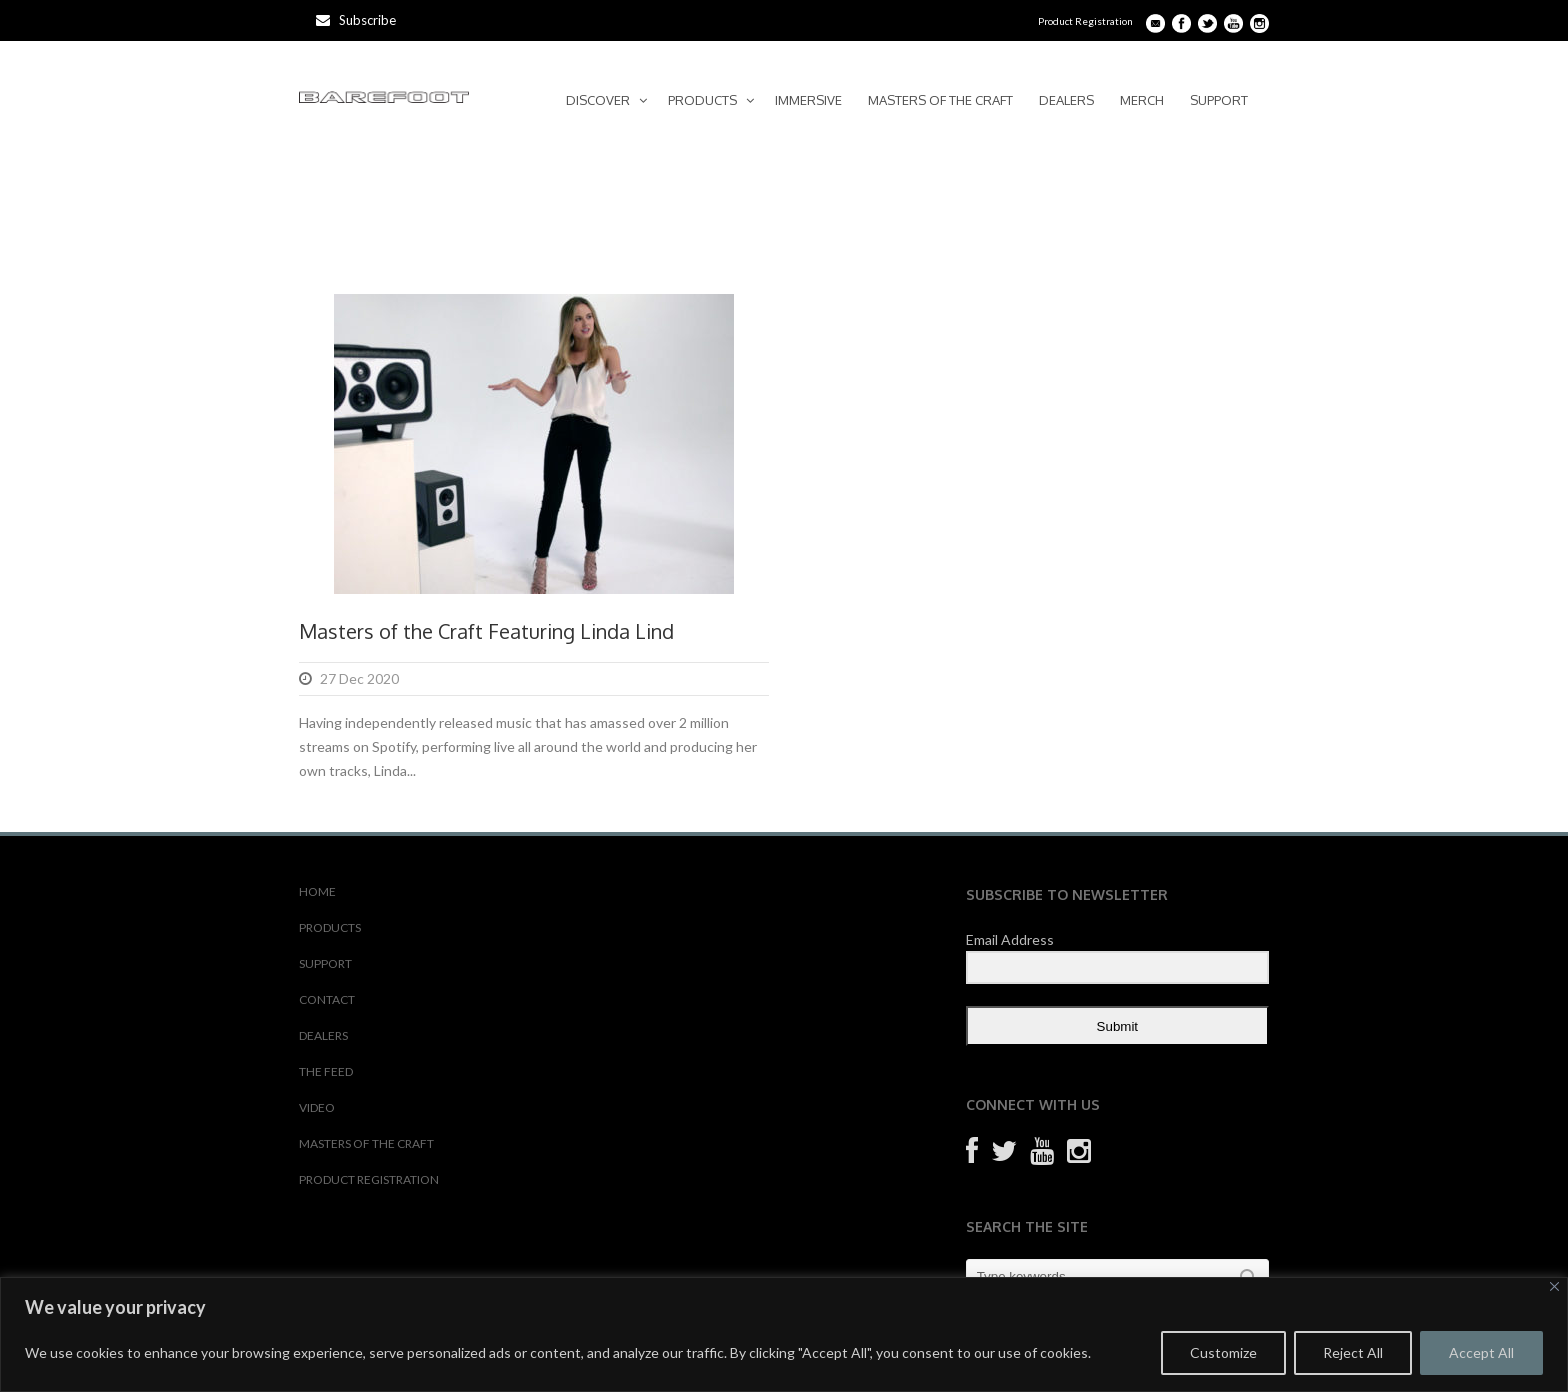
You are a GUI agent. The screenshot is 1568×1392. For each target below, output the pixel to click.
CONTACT (327, 999)
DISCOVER (598, 100)
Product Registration (1085, 21)
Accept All (1481, 1352)
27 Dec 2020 (359, 678)
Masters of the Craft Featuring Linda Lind (486, 631)
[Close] (1554, 1286)
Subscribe (356, 20)
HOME (317, 891)
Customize (1223, 1352)
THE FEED (326, 1071)
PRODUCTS (702, 100)
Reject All (1353, 1352)
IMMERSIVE (808, 100)
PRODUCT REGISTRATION (369, 1179)
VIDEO (317, 1107)
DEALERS (1066, 100)
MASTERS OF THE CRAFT (940, 100)
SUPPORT (1219, 100)
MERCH (1142, 100)
